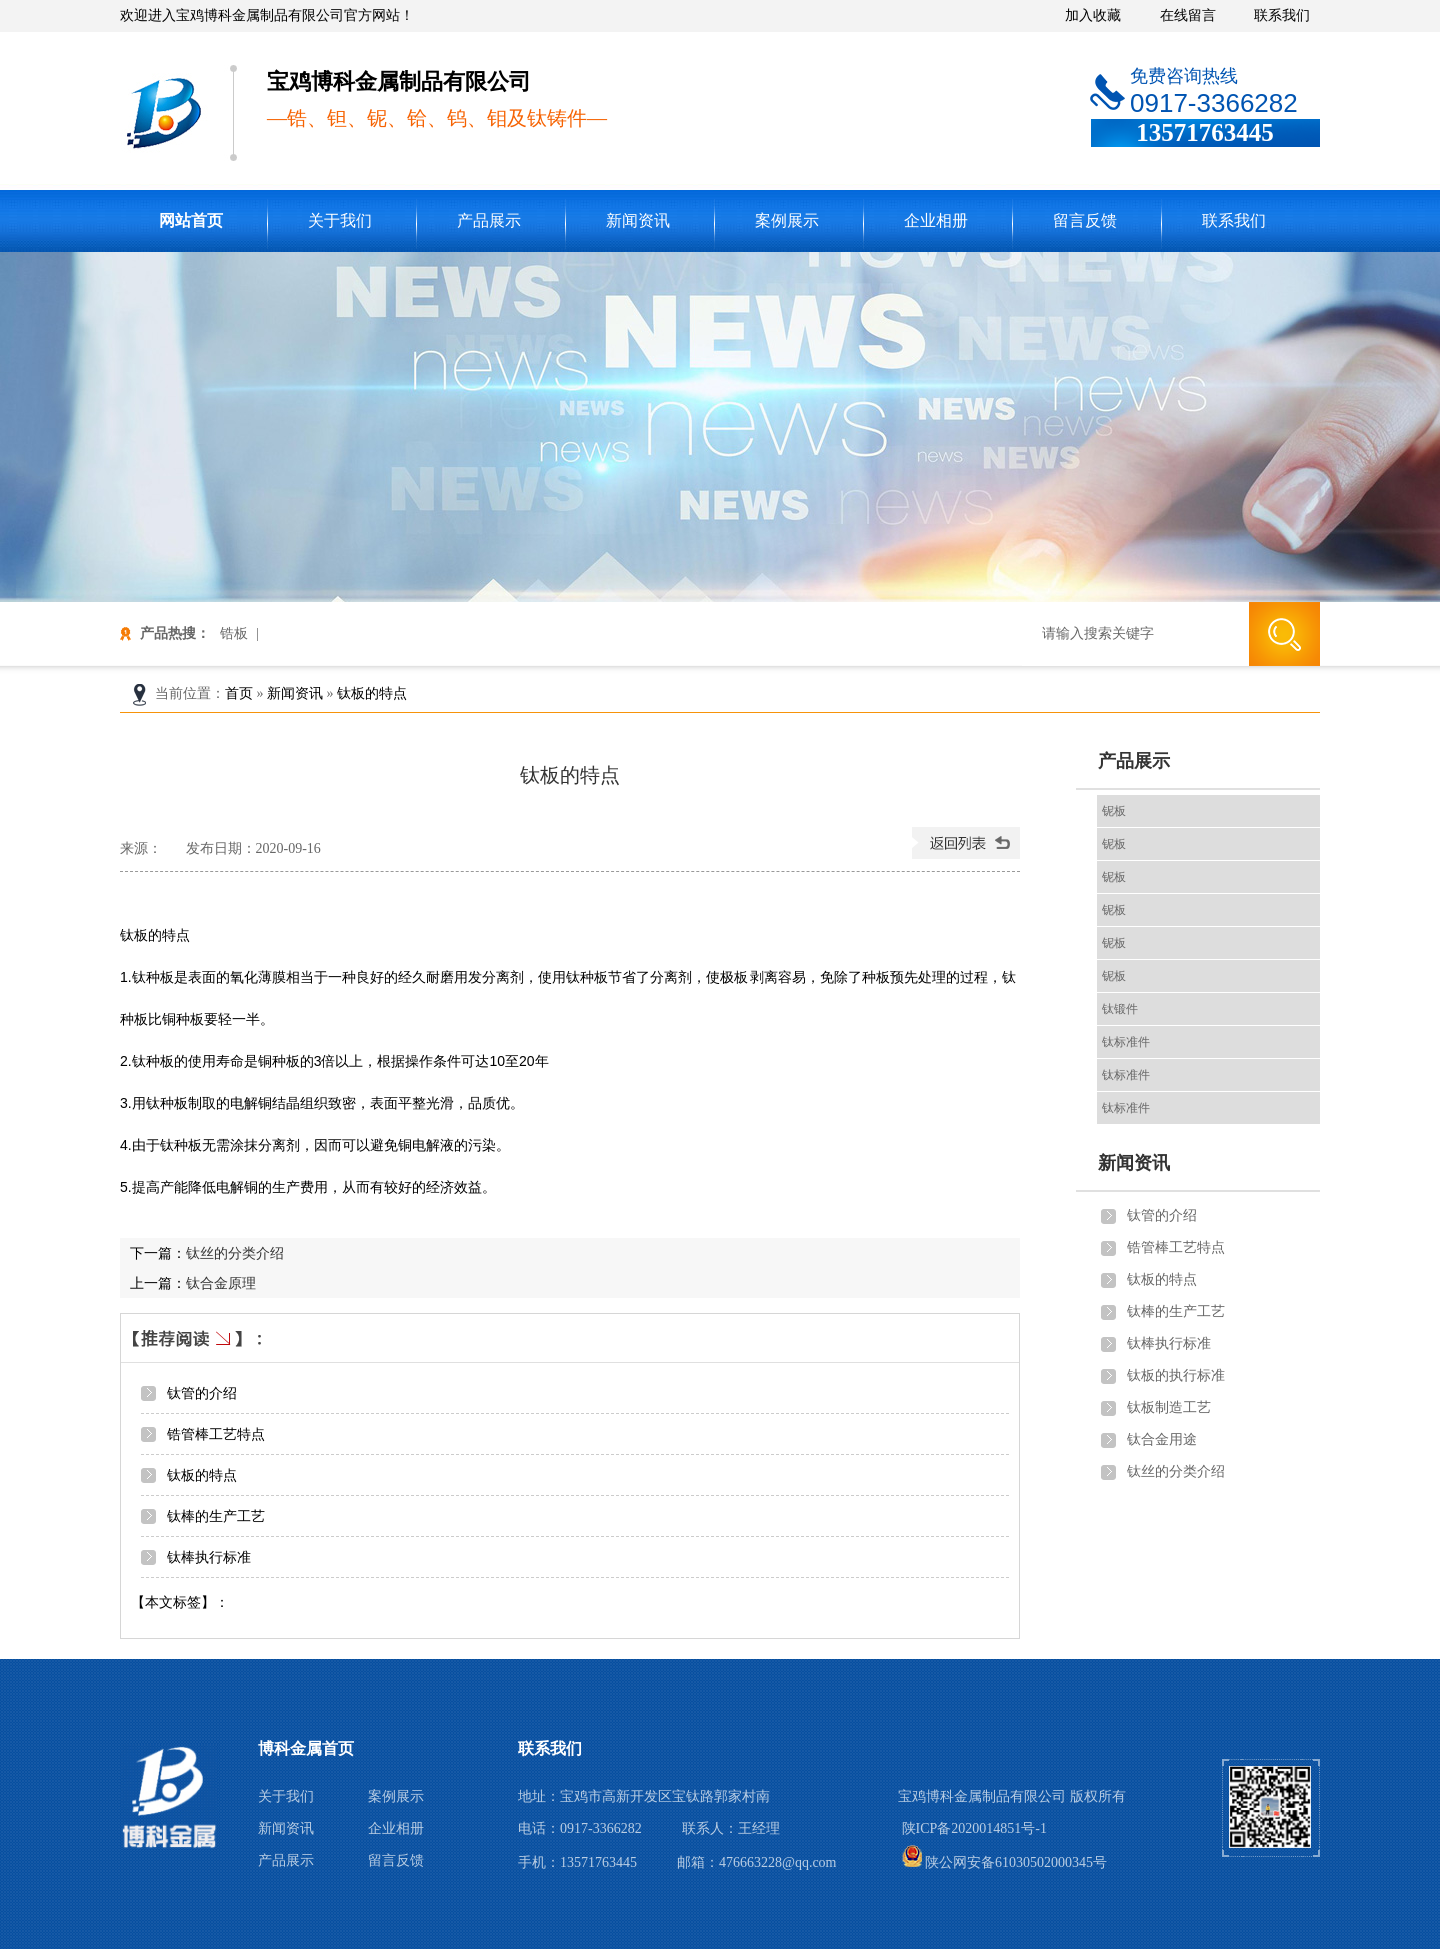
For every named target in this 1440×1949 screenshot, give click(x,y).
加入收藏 (1093, 15)
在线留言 (1188, 15)
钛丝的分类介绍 (235, 1253)
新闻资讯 (638, 220)
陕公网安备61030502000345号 (1005, 1862)
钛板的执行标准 (1176, 1375)
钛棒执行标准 (209, 1557)
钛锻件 (1120, 1009)
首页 (239, 693)
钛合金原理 (221, 1283)
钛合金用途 (1162, 1439)
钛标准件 (1126, 1042)
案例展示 (787, 220)
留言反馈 (1085, 220)
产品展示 (489, 220)
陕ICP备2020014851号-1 (974, 1828)
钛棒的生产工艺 (216, 1516)
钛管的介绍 (204, 1393)
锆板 (234, 633)
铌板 (1114, 811)
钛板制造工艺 (1169, 1407)
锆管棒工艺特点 (216, 1434)
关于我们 (340, 220)
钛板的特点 (372, 693)
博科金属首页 (306, 1748)
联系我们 (1282, 15)
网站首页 (191, 220)
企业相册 (936, 220)
